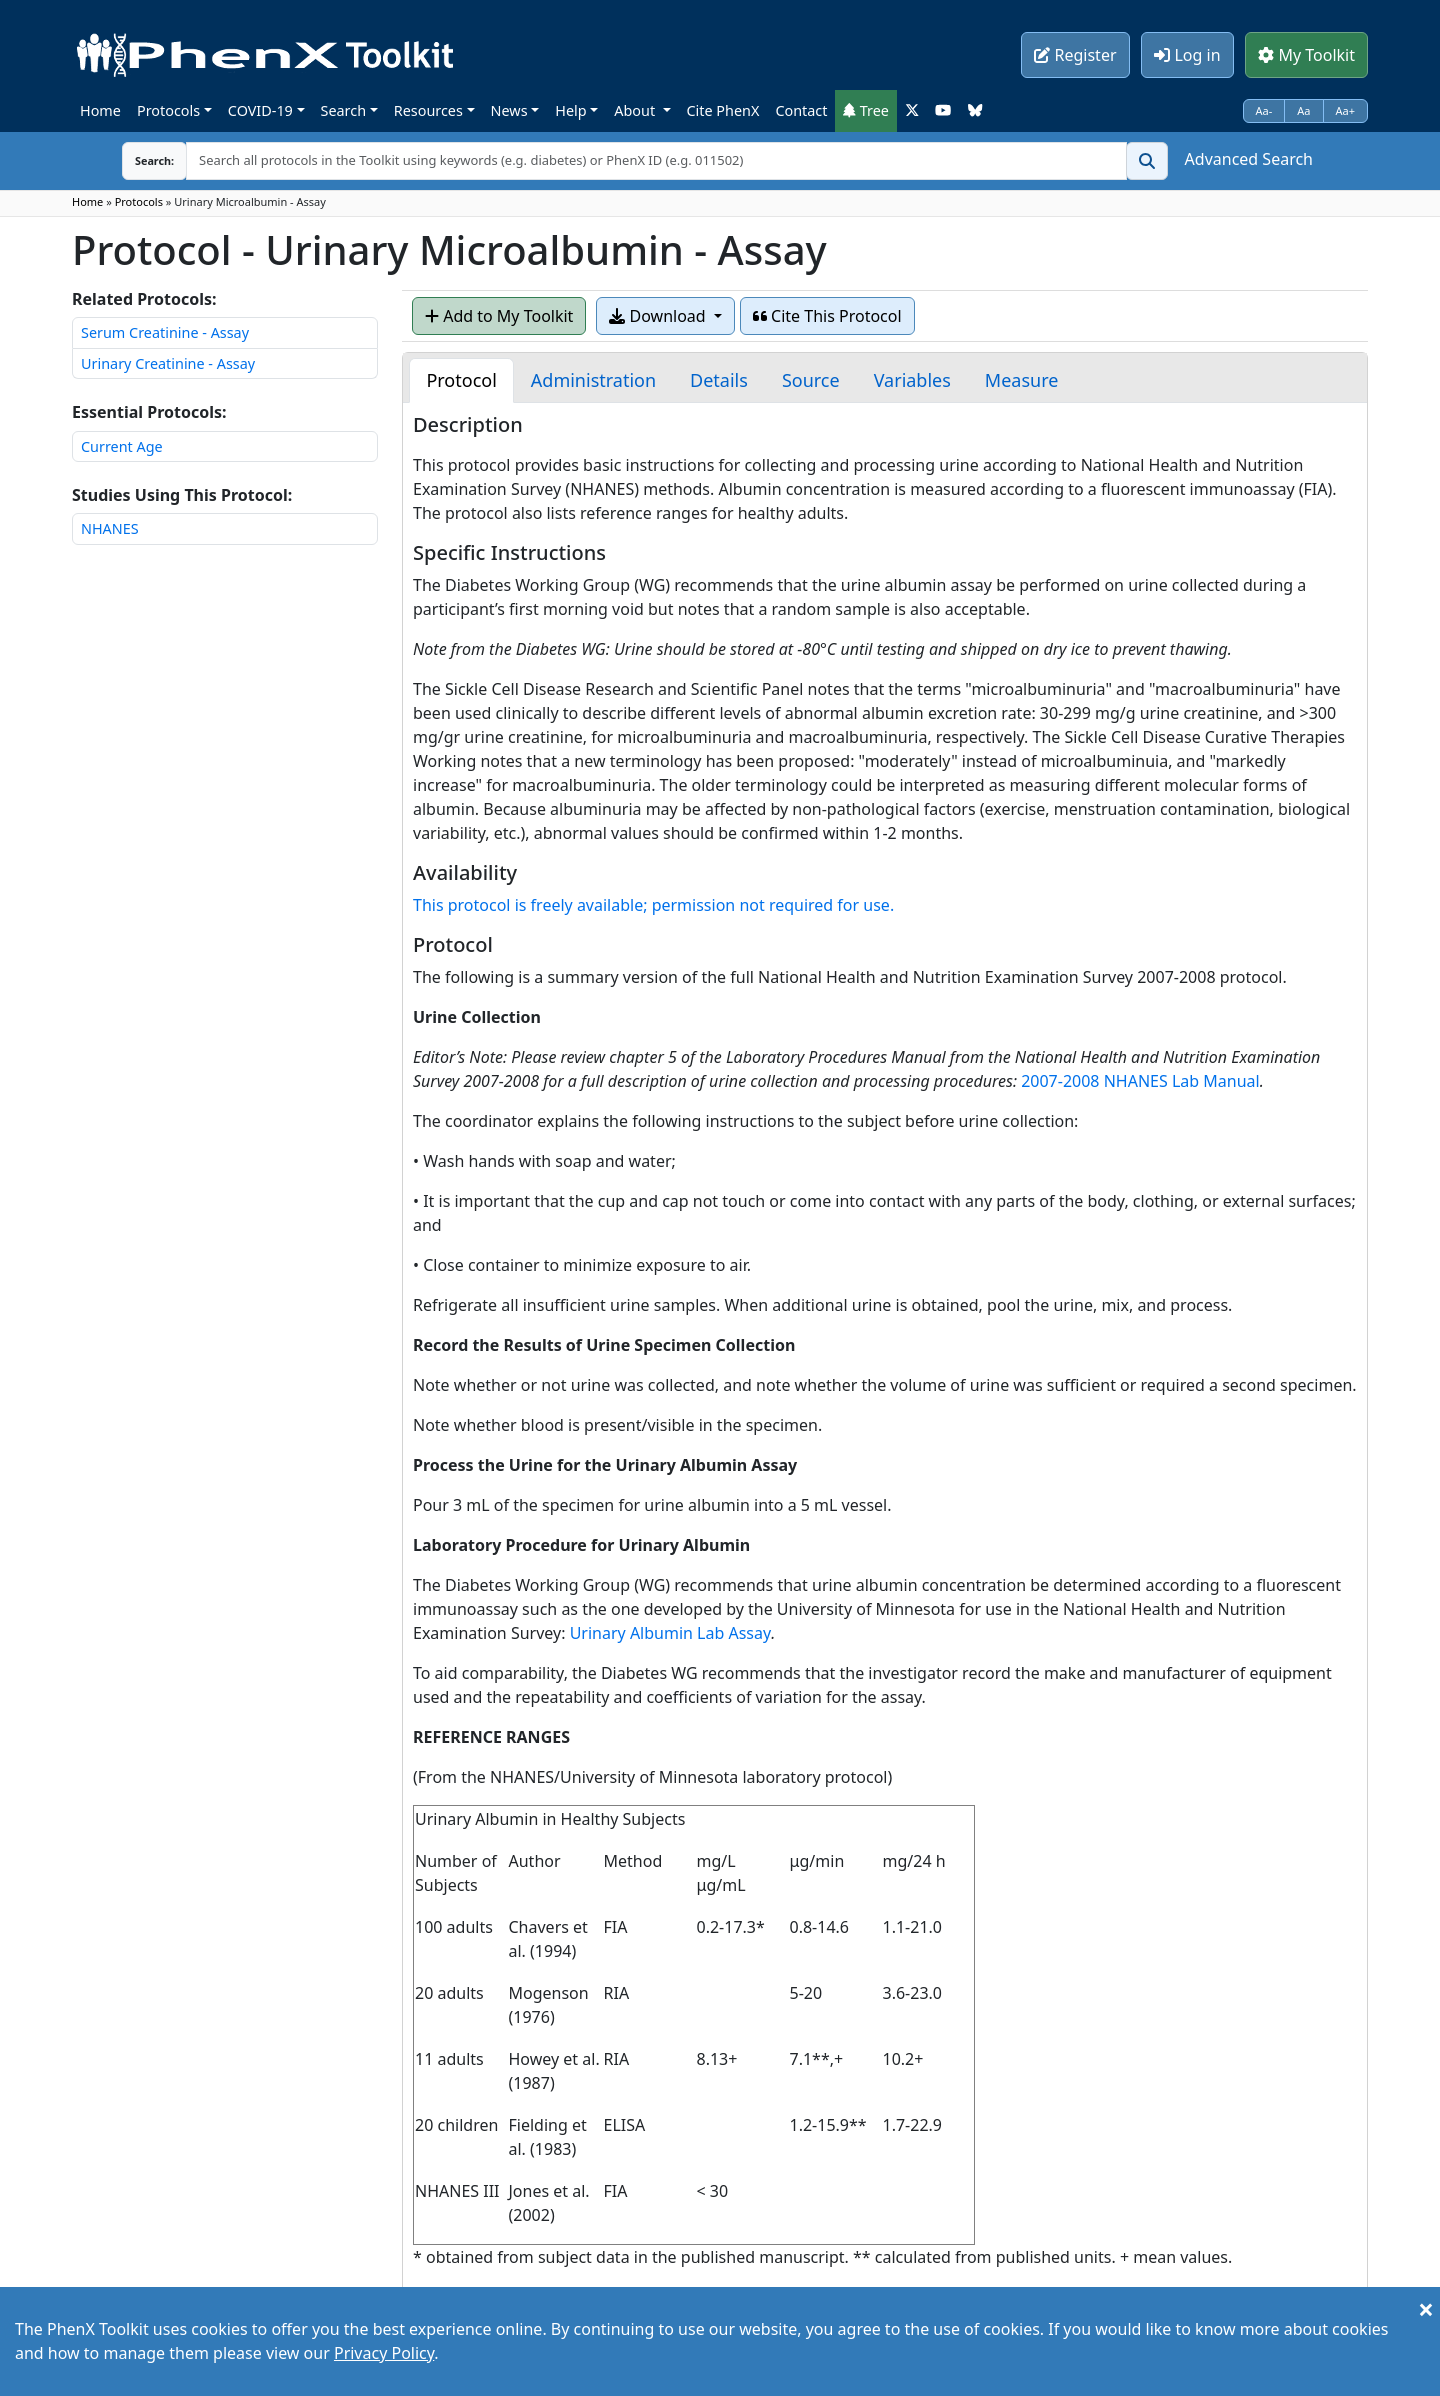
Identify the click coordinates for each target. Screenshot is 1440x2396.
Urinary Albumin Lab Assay (671, 1633)
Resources (428, 110)
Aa (1303, 110)
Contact (801, 110)
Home (100, 110)
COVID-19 (260, 110)
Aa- (1264, 110)
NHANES (110, 528)
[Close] (1426, 2309)
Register (1075, 55)
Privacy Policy (384, 2353)
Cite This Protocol (827, 316)
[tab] (461, 380)
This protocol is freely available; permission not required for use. (653, 905)
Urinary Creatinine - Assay (168, 363)
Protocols (168, 110)
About (636, 110)
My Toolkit (1306, 55)
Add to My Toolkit (499, 316)
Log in (1187, 55)
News (509, 110)
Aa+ (1346, 110)
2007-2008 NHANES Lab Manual (1140, 1081)
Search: (139, 160)
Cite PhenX (723, 110)
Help (570, 110)
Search (344, 110)
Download (659, 316)
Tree (866, 110)
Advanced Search (1249, 159)
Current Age (122, 446)
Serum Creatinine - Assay (165, 332)
